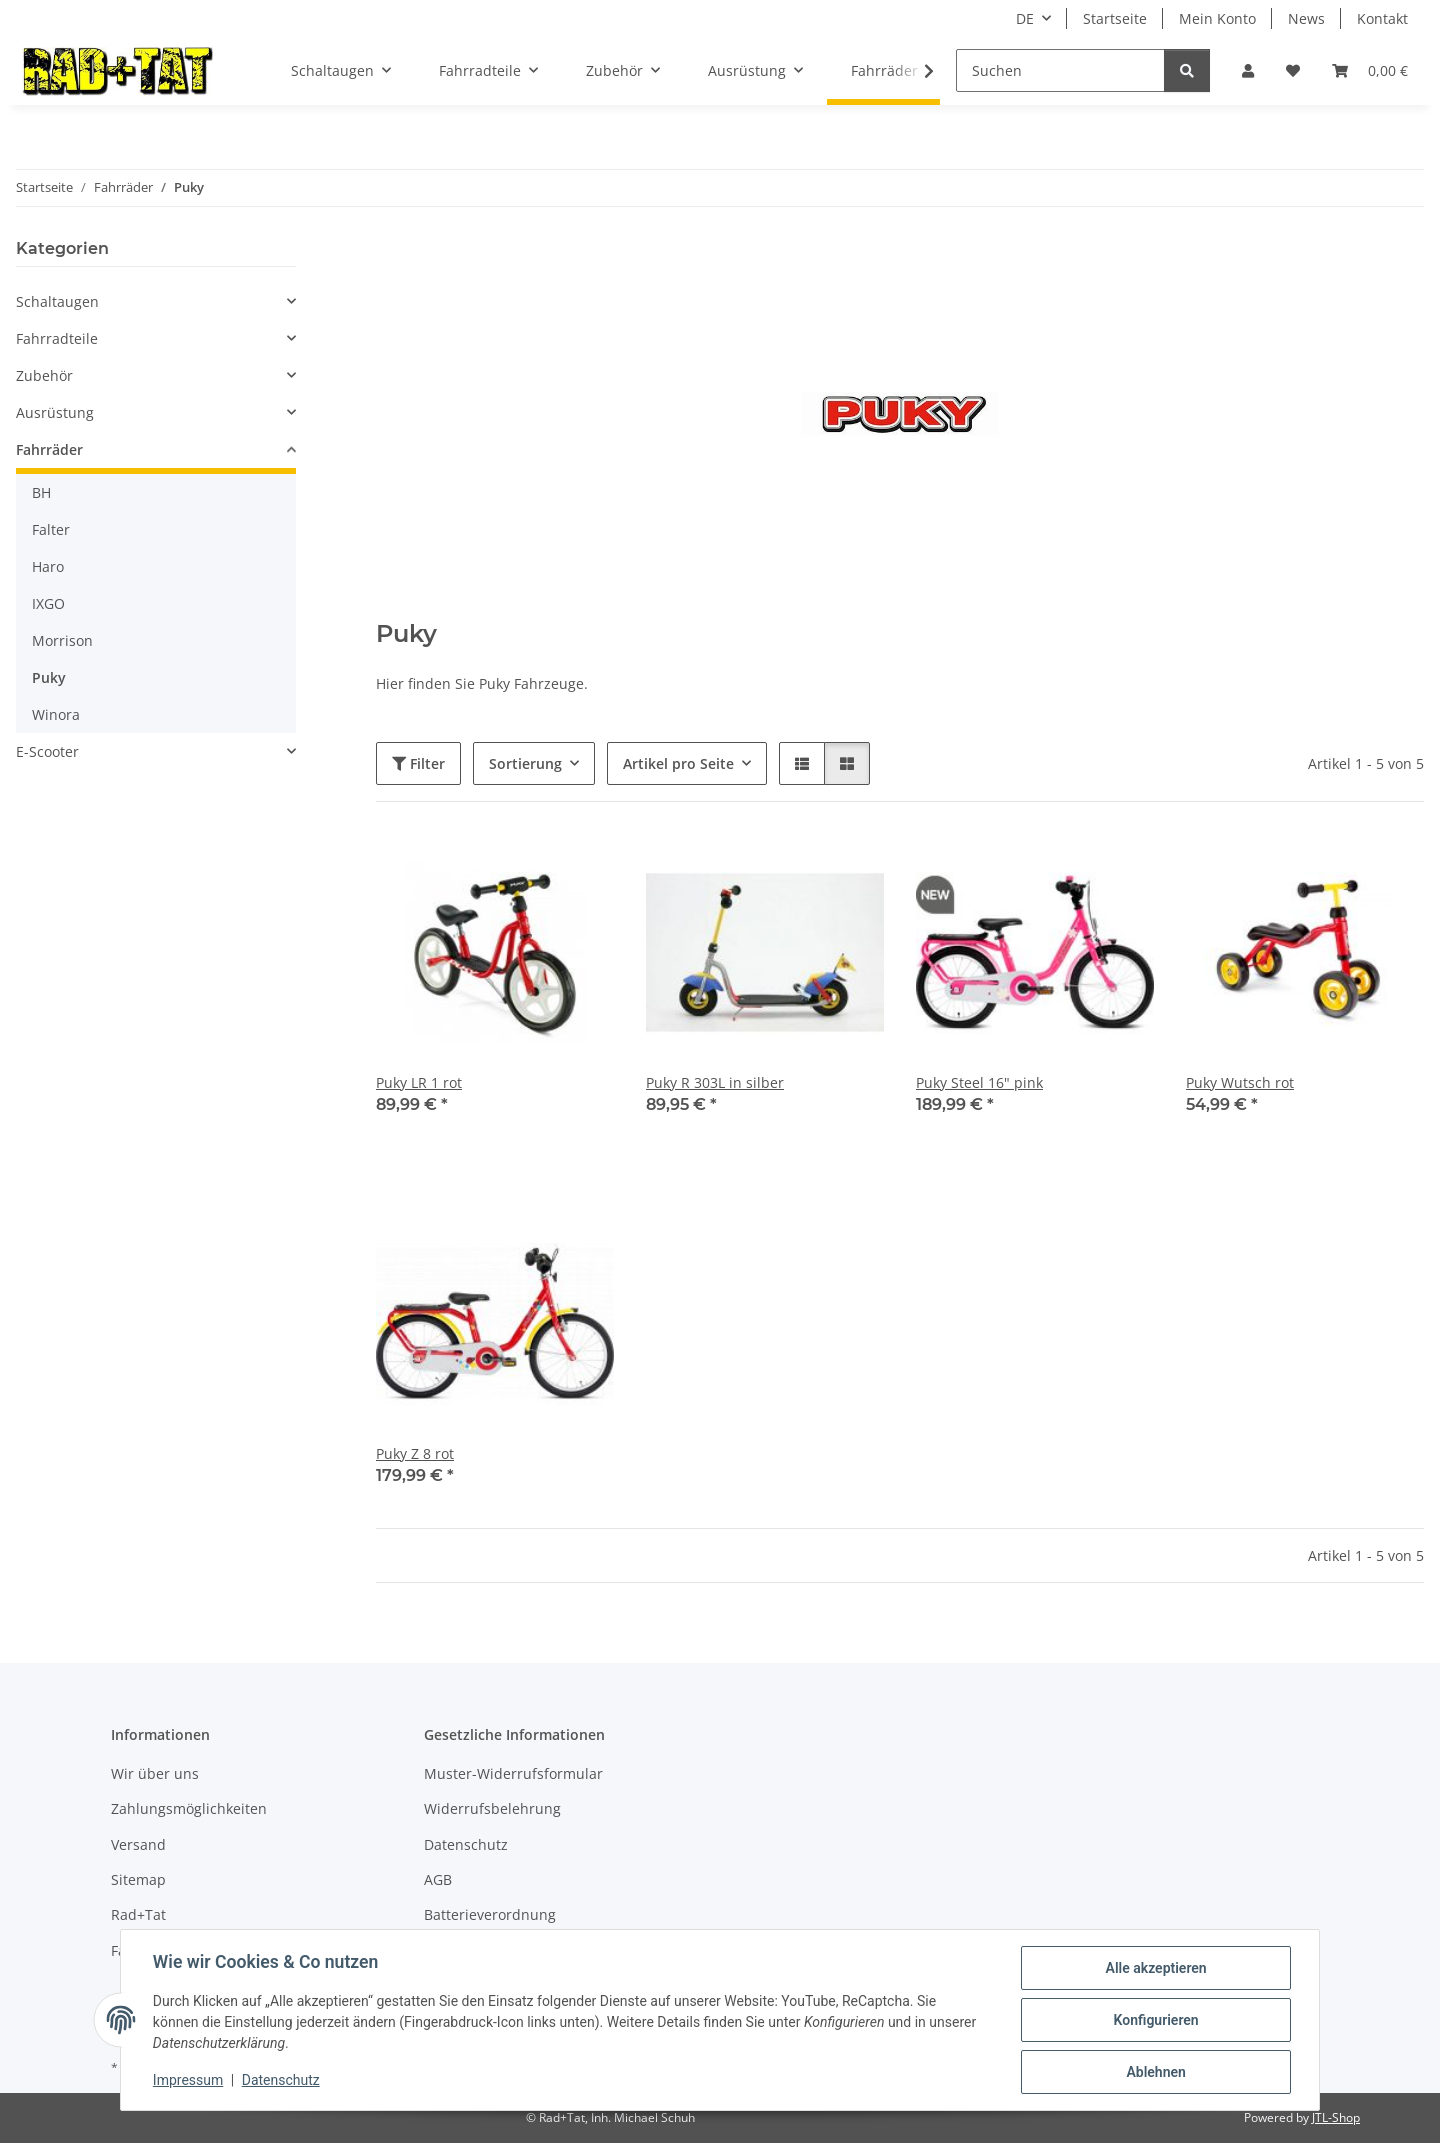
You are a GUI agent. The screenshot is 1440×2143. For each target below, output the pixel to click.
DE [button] (1025, 18)
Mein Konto (1217, 18)
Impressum (188, 2081)
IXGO (48, 603)
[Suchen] (1060, 70)
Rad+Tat (138, 1914)
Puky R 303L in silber (715, 1082)
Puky (49, 677)
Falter (51, 529)
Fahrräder (49, 449)
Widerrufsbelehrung (492, 1808)
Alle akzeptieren (1155, 1968)
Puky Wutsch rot (1240, 1082)
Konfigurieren (1155, 2020)
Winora (56, 714)
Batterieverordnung (490, 1914)
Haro (48, 566)
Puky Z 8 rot (415, 1453)
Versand (138, 1844)
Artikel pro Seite (678, 763)
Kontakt (1382, 18)
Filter (418, 763)
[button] (1248, 70)
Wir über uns (155, 1773)
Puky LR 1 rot (419, 1082)
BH (41, 492)
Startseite (1115, 18)
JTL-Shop (1336, 2117)
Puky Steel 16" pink (979, 1082)
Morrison (62, 640)
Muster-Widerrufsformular (513, 1773)
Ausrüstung (55, 412)
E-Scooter (47, 751)
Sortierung (525, 763)
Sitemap (138, 1879)
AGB (438, 1879)
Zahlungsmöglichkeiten (189, 1808)
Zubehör (44, 375)
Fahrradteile (57, 338)
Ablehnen (1155, 2072)
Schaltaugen (57, 301)
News (1306, 18)
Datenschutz (281, 2081)
